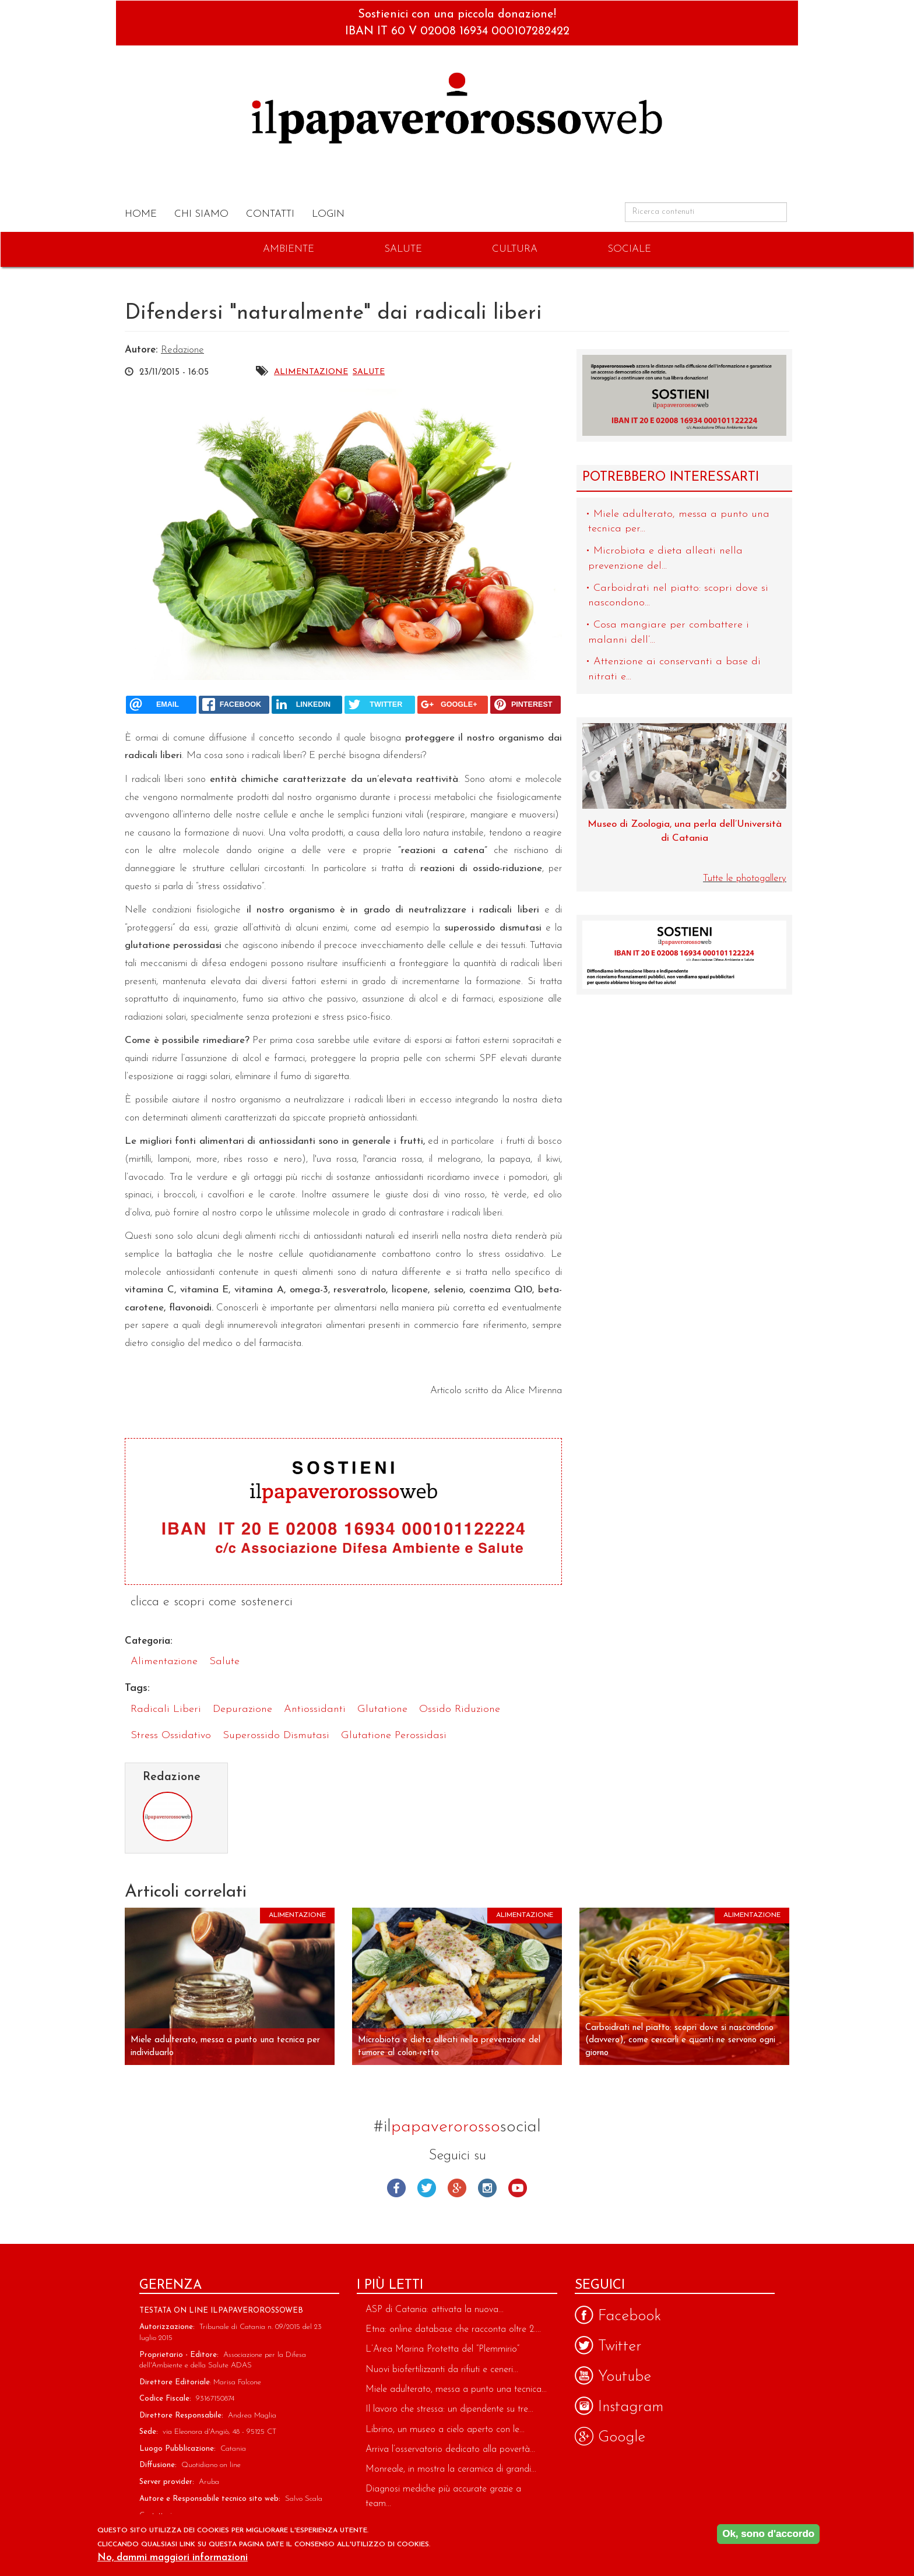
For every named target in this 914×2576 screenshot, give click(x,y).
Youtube (517, 2188)
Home (141, 214)
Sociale (629, 249)
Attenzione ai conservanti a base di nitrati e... (674, 669)
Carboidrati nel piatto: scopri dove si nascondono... (678, 596)
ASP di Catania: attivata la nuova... (434, 2309)
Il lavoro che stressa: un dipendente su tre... (449, 2409)
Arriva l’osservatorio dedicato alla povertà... (450, 2449)
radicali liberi (166, 1709)
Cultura (514, 249)
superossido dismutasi (276, 1735)
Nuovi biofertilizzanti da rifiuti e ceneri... (441, 2369)
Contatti (270, 214)
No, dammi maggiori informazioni (172, 2558)
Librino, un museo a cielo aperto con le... (445, 2429)
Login (328, 214)
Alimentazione (311, 372)
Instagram (487, 2188)
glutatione (382, 1709)
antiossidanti (315, 1709)
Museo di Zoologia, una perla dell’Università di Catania (685, 831)
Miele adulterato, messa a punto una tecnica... (456, 2389)
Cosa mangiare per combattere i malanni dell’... (668, 632)
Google (457, 2188)
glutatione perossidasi (394, 1735)
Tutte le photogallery (744, 878)
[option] (684, 790)
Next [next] (774, 776)
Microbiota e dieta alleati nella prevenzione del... (665, 558)
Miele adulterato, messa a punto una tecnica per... (678, 522)
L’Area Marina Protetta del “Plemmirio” (442, 2349)
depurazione (242, 1709)
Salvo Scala (303, 2499)
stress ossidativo (171, 1735)
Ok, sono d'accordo (768, 2533)
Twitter (426, 2188)
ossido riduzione (459, 1709)
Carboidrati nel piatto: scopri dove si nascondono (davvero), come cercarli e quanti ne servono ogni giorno (680, 2040)
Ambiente (288, 249)
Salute (403, 249)
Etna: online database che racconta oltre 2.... (453, 2329)
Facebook (396, 2188)
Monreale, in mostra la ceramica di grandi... (450, 2469)
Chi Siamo (201, 214)
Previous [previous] (594, 776)
